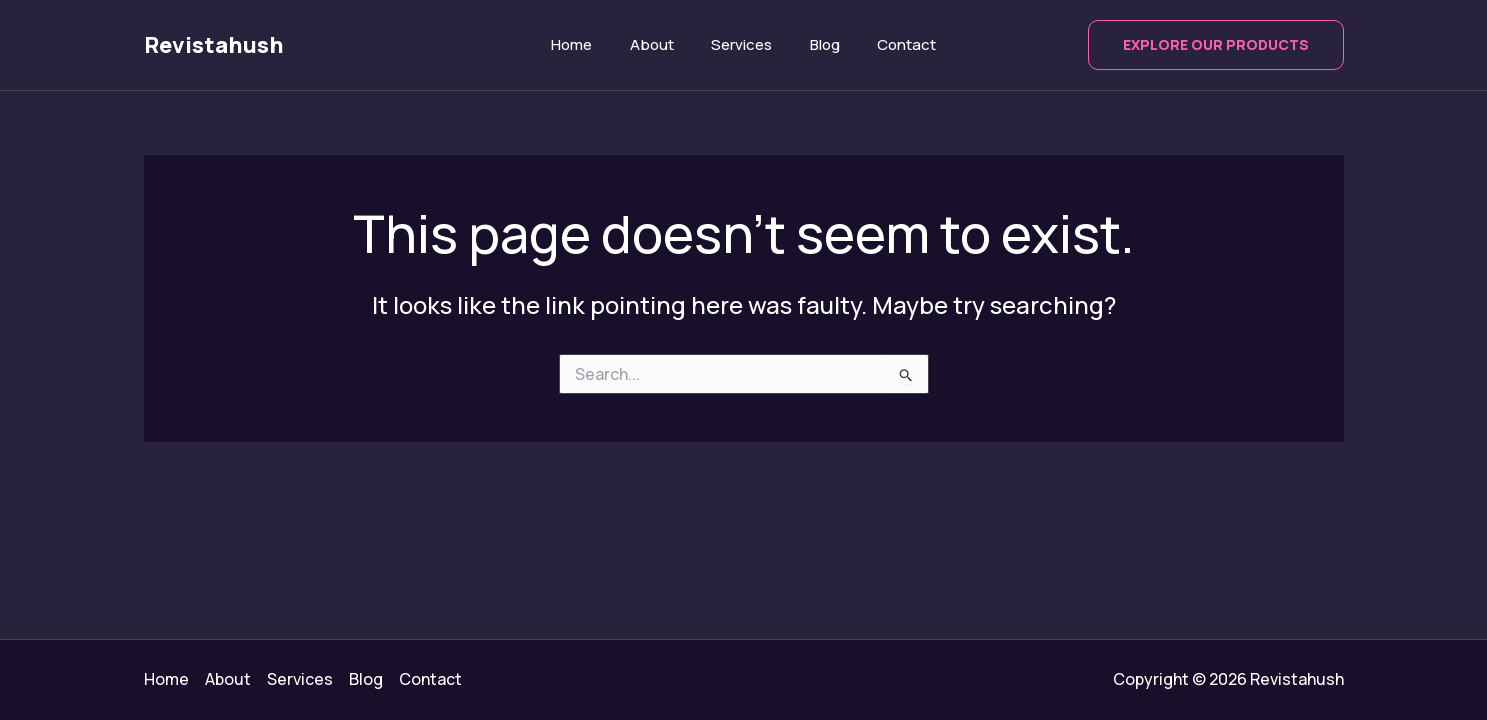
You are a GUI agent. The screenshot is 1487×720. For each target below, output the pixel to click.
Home (586, 44)
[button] (1216, 45)
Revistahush (214, 45)
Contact (891, 44)
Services (741, 44)
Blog (817, 44)
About (659, 44)
